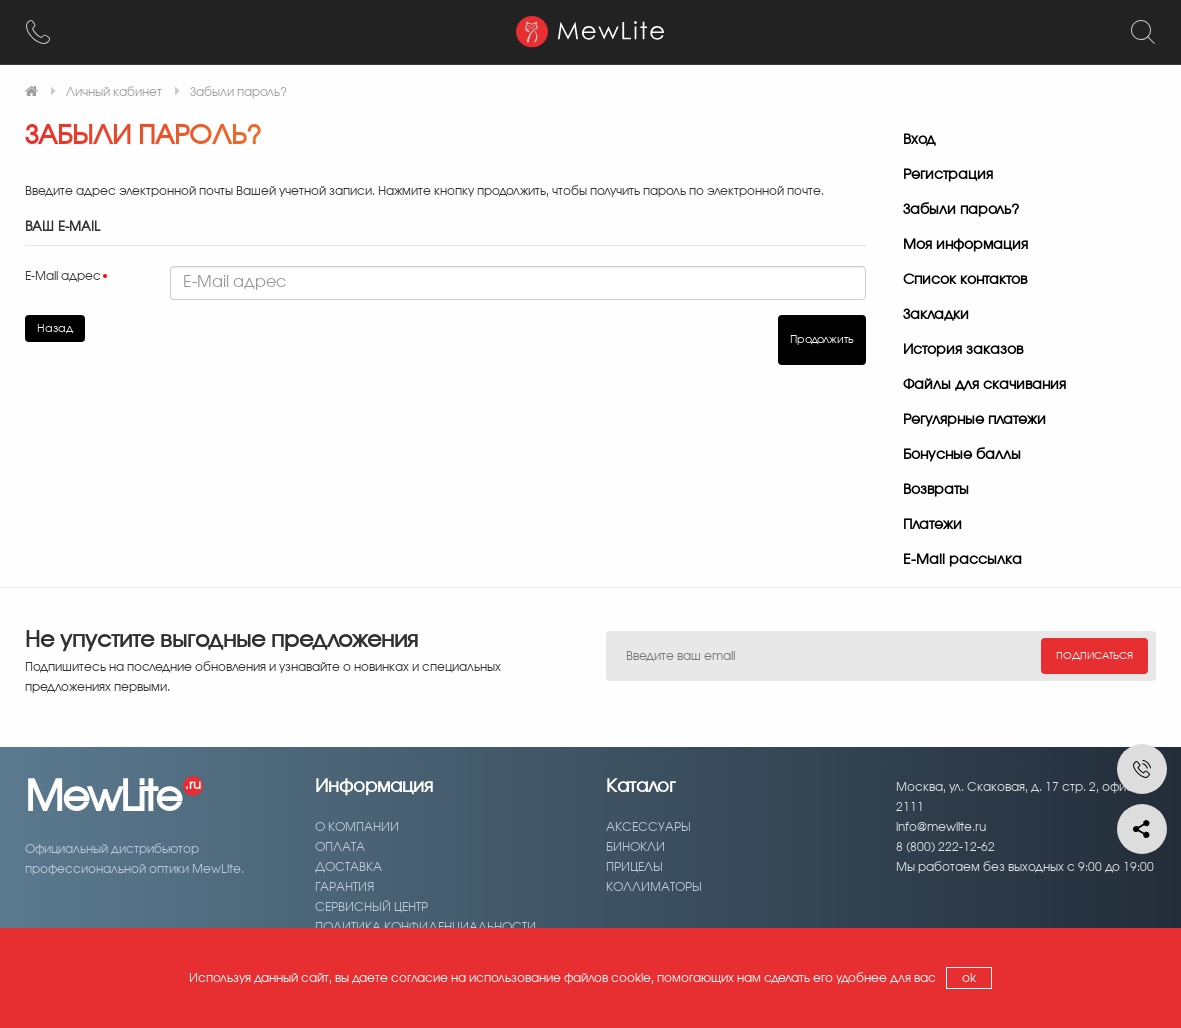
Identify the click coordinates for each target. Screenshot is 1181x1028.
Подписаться (1094, 656)
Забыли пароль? (238, 92)
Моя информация (965, 245)
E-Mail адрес (63, 276)
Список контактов (965, 280)
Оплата (340, 847)
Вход (919, 140)
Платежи (932, 525)
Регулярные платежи (974, 420)
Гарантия (344, 887)
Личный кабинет (114, 92)
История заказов (963, 350)
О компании (357, 827)
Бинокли (635, 847)
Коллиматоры (654, 887)
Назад (55, 328)
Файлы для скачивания (984, 385)
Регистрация (948, 175)
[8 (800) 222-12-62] (38, 32)
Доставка (348, 867)
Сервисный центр (371, 907)
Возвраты (936, 490)
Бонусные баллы (962, 455)
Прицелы (634, 867)
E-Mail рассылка (962, 560)
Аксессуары (648, 827)
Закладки (936, 315)
